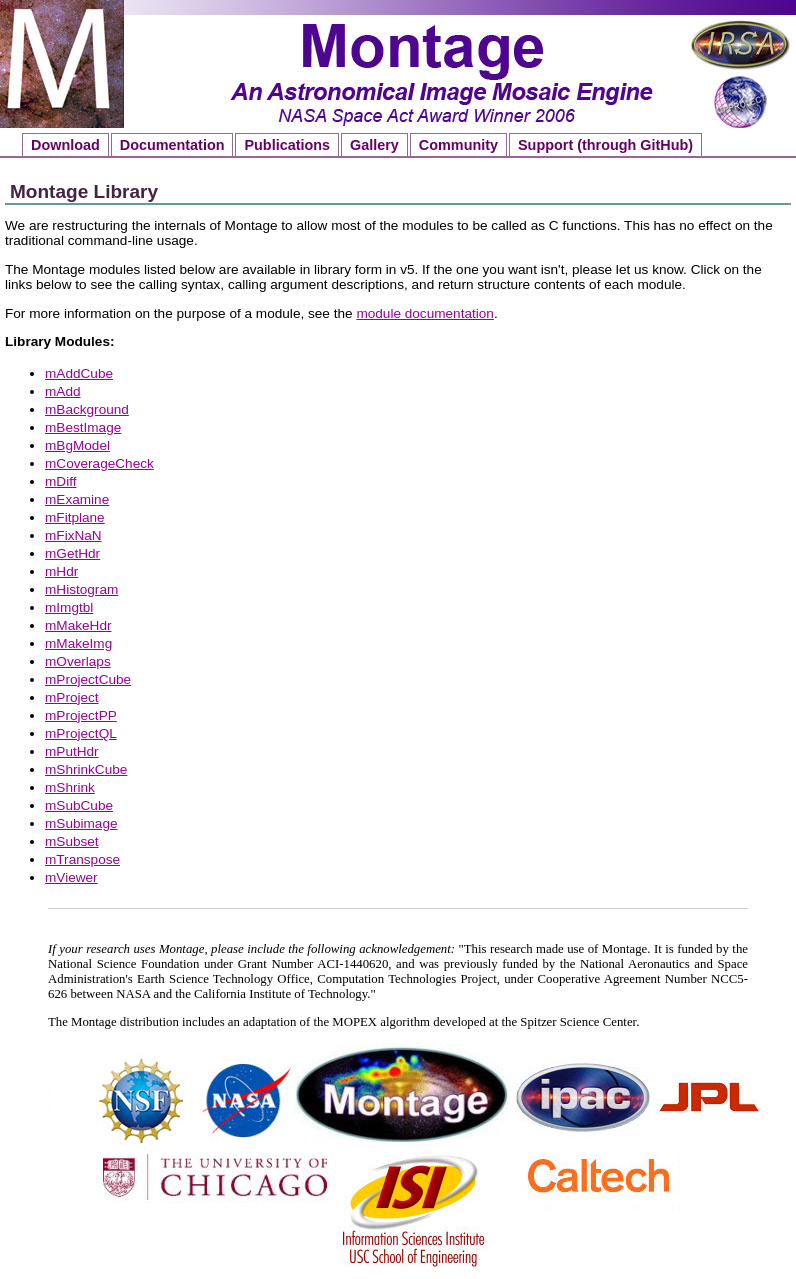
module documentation (425, 313)
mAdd (63, 391)
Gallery (374, 145)
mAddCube (79, 373)
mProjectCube (88, 679)
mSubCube (79, 805)
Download (65, 145)
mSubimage (81, 823)
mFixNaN (73, 535)
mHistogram (81, 589)
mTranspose (82, 859)
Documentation (172, 145)
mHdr (61, 571)
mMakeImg (78, 643)
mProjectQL (81, 733)
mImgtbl (69, 607)
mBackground (87, 409)
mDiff (60, 481)
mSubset (72, 841)
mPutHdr (72, 751)
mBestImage (83, 427)
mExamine (77, 499)
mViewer (71, 877)
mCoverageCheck (99, 463)
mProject (72, 697)
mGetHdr (72, 553)
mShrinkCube (86, 769)
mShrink (70, 787)
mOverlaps (78, 661)
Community (458, 145)
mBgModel (77, 445)
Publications (287, 145)
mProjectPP (81, 715)
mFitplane (75, 517)
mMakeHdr (78, 625)
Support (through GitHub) (605, 145)
